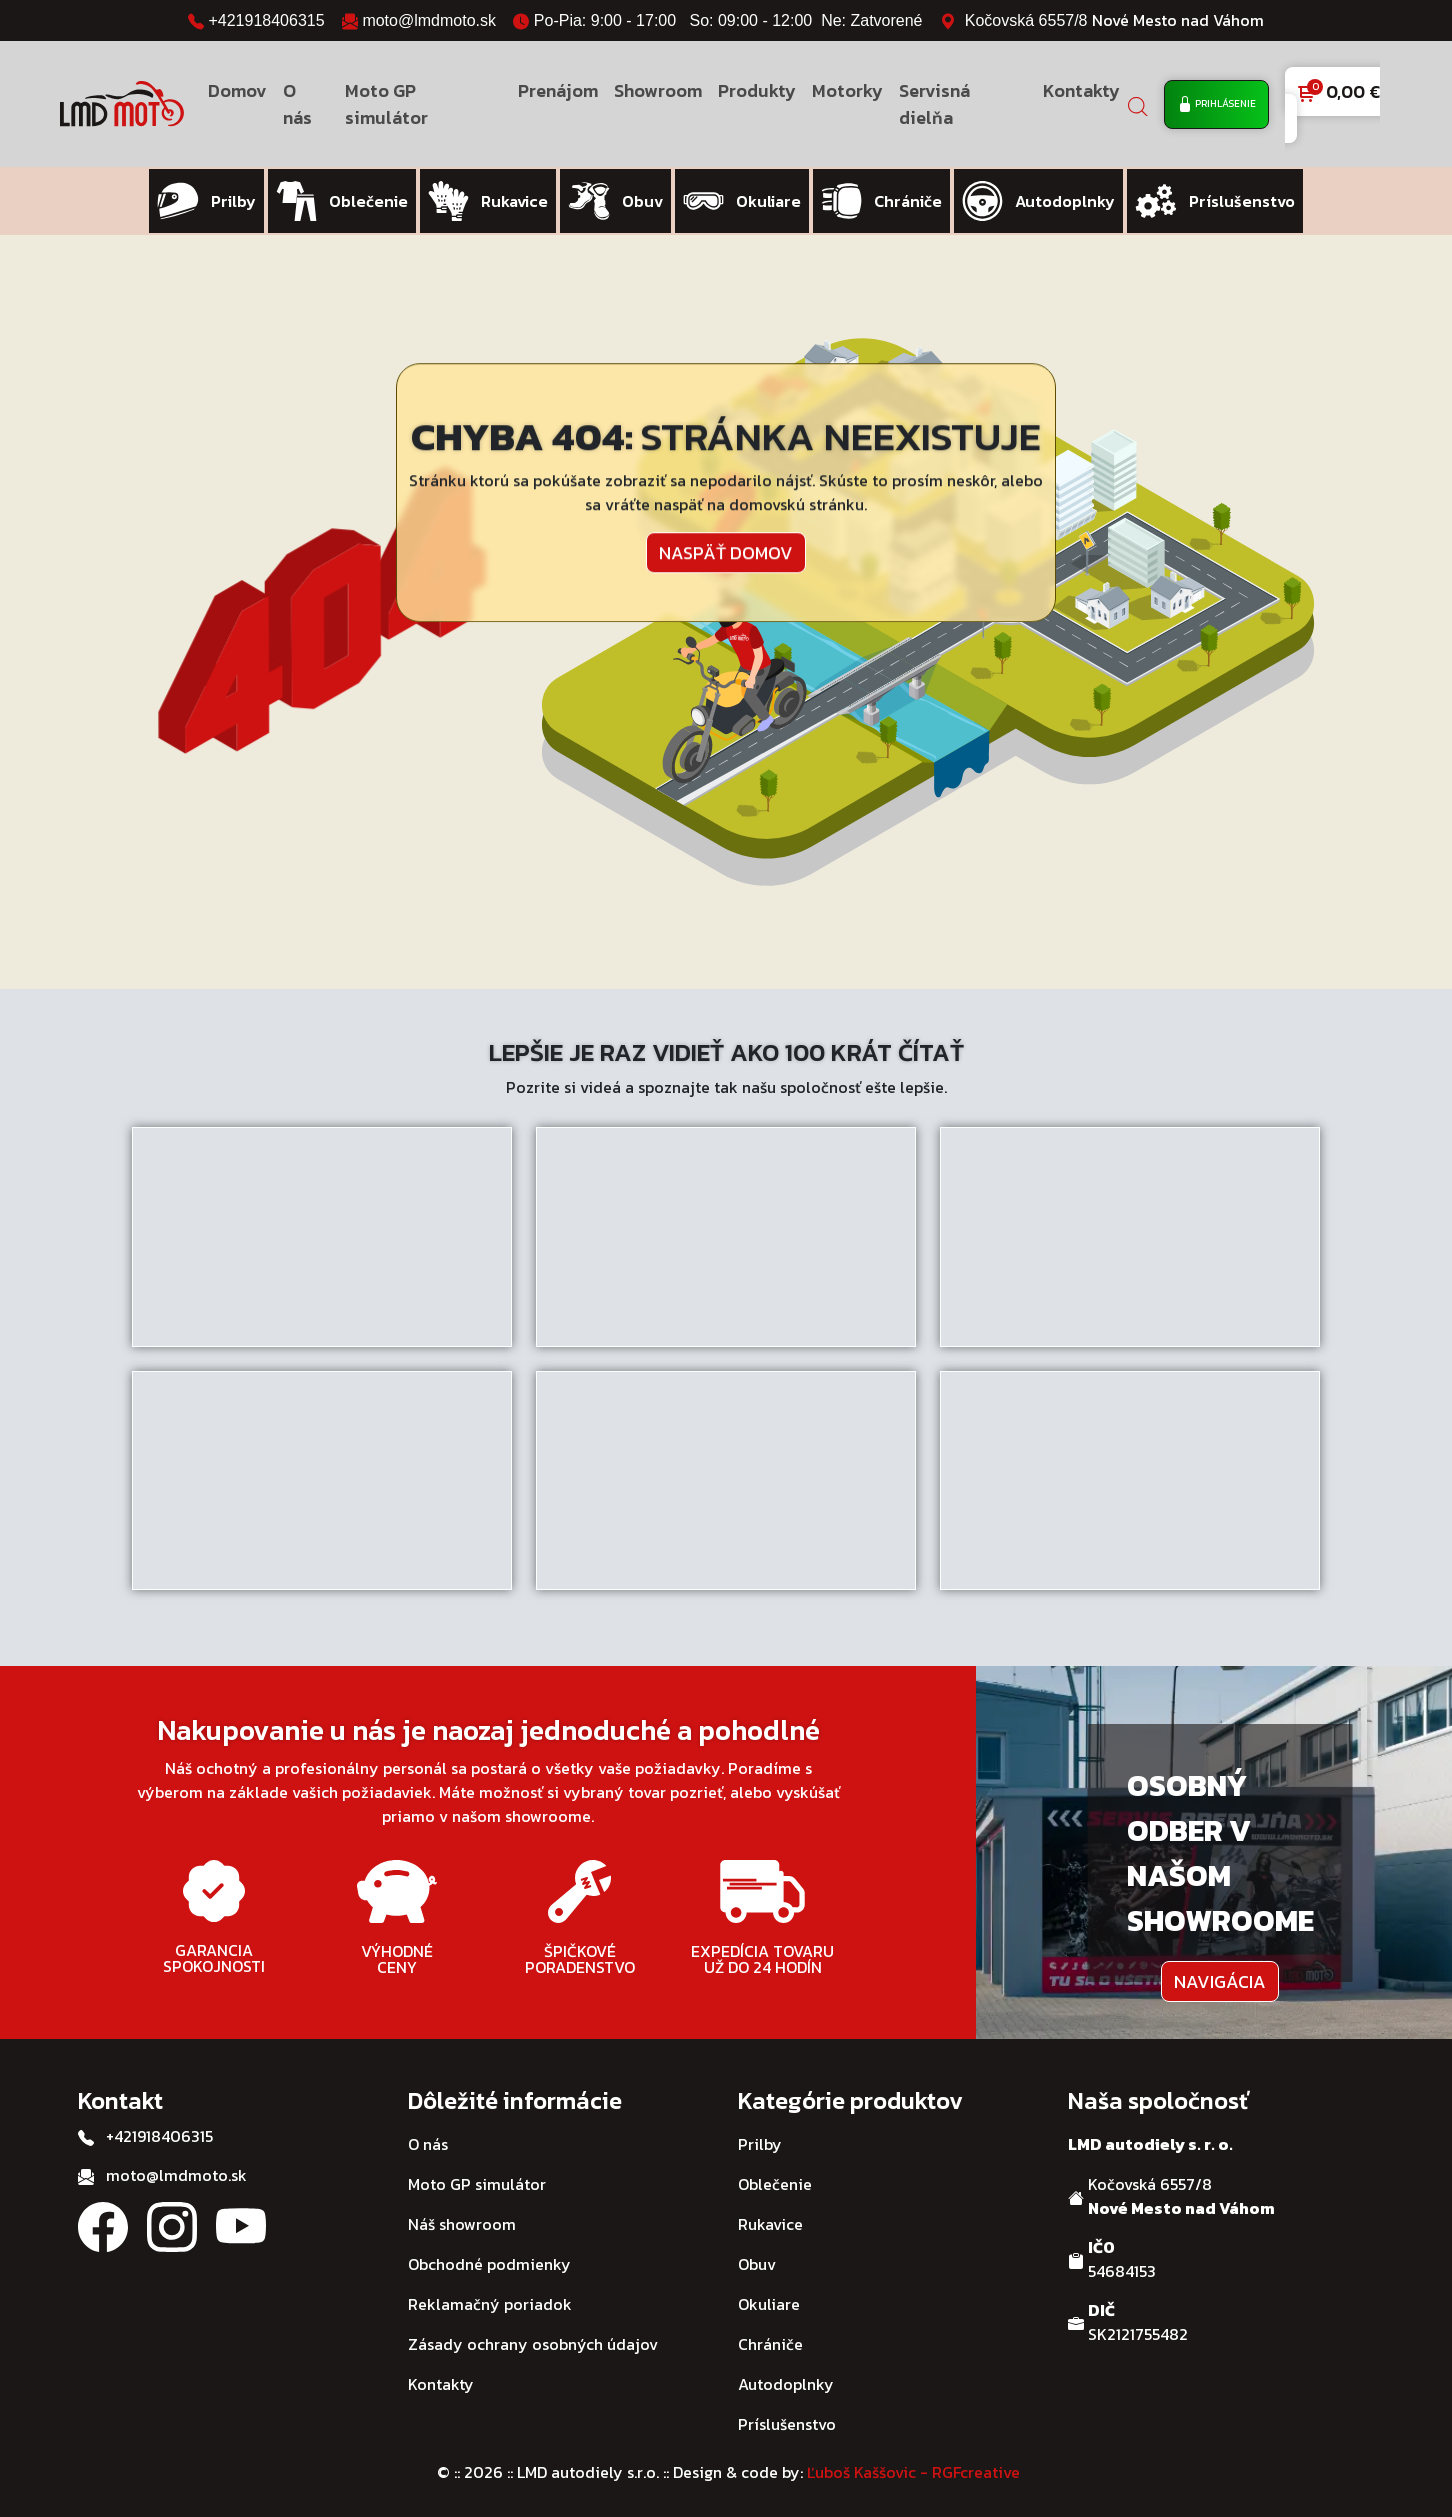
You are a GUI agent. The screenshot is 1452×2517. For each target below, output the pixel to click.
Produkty (757, 90)
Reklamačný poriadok (490, 2300)
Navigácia (1220, 1976)
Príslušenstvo (787, 2420)
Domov (237, 90)
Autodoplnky (786, 2380)
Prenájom (558, 90)
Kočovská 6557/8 (1114, 20)
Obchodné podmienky (489, 2260)
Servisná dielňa (934, 104)
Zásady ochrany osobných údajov (533, 2340)
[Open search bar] (1138, 104)
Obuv (757, 2260)
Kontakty (1081, 90)
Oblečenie (775, 2180)
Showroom (658, 90)
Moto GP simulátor (386, 104)
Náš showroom (462, 2220)
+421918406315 (266, 20)
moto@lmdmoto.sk (429, 20)
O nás (297, 104)
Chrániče (770, 2340)
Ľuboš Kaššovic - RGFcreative (913, 2468)
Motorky (847, 90)
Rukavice (770, 2220)
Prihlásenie (1216, 104)
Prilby (760, 2140)
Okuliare (769, 2300)
